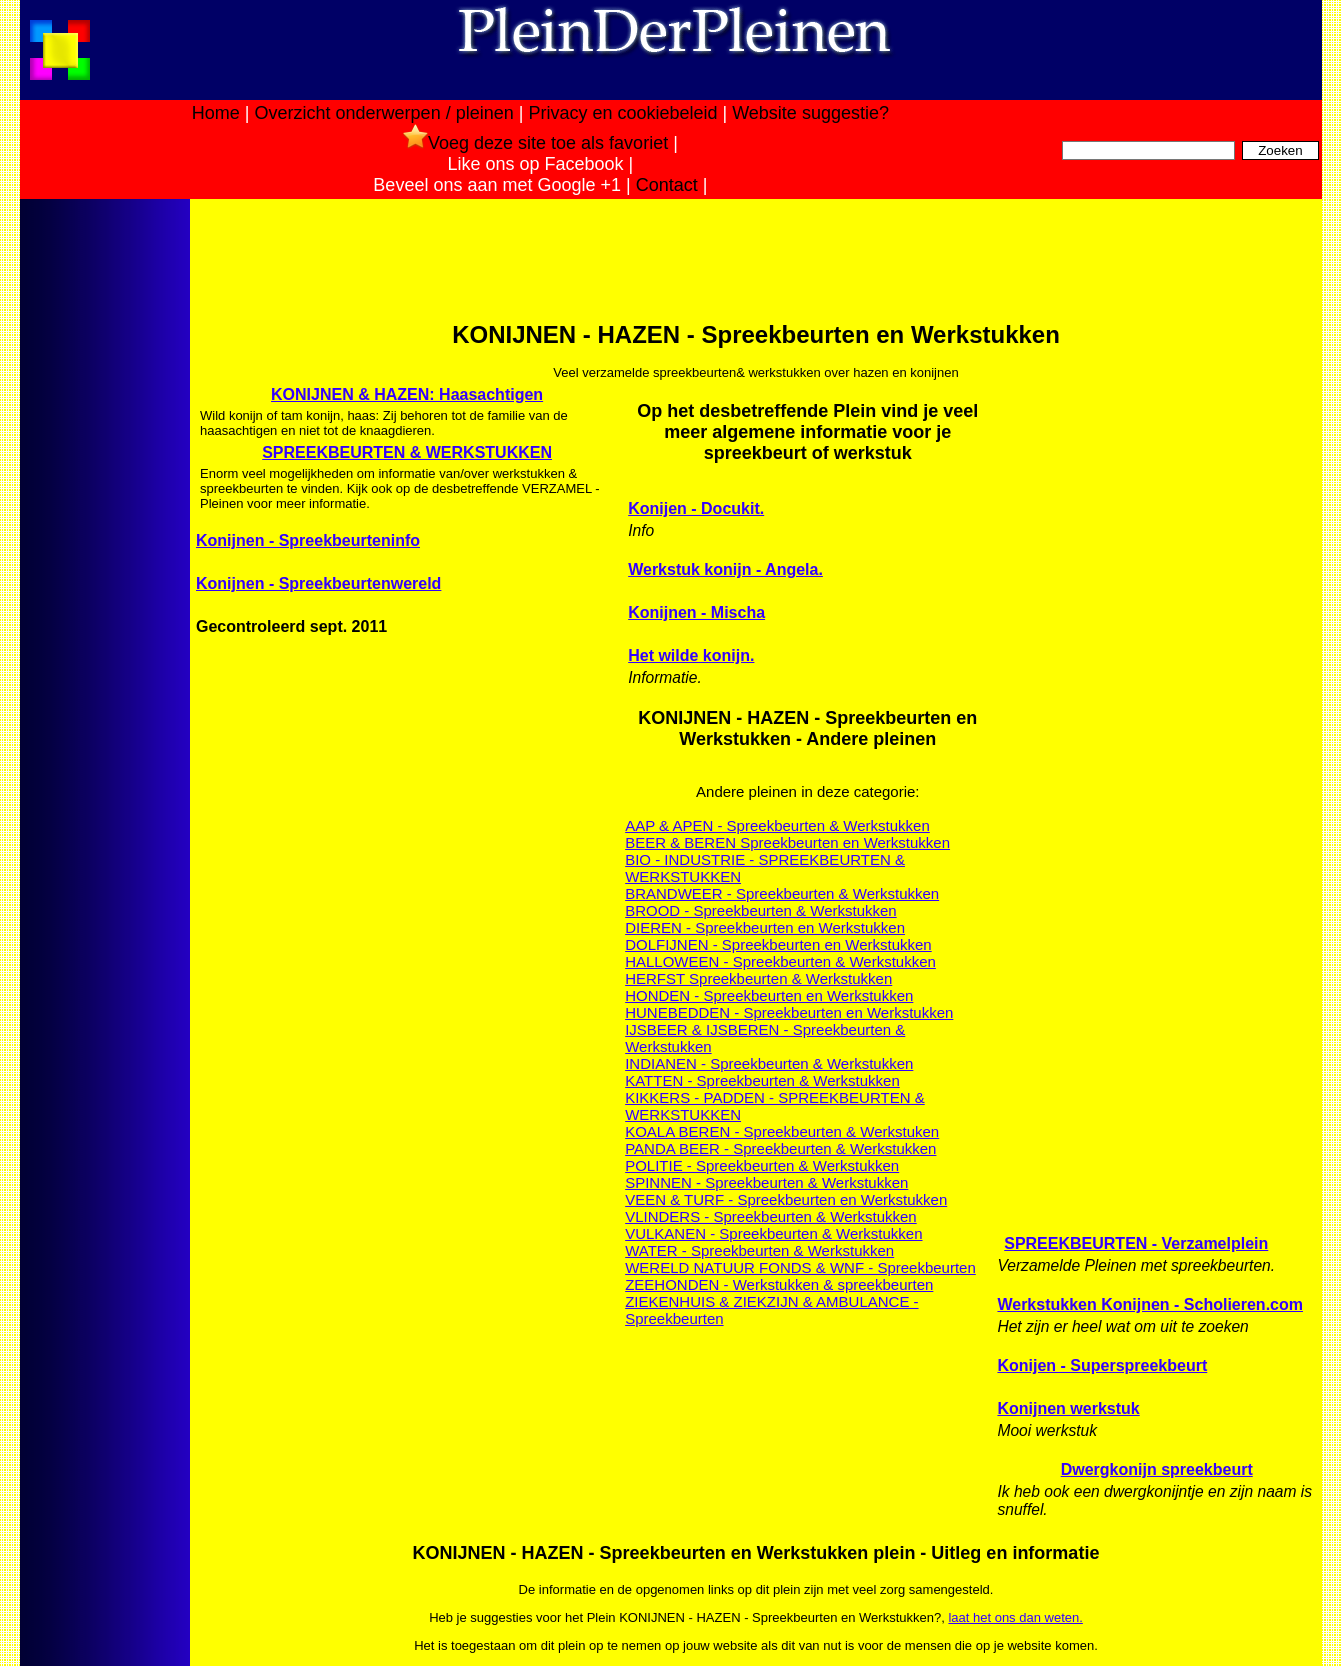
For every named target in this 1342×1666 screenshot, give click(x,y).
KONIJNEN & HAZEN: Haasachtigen (407, 394)
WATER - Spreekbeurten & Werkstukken (759, 1250)
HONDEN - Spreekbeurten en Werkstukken (769, 995)
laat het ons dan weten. (1015, 1617)
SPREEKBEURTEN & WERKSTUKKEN (407, 452)
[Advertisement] (103, 518)
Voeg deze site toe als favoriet (535, 143)
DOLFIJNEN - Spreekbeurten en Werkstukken (778, 944)
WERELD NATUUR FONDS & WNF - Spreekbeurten (800, 1267)
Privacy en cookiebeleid (622, 113)
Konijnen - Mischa (696, 612)
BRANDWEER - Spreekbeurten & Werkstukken (782, 893)
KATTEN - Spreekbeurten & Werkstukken (762, 1080)
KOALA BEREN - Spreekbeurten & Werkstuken (782, 1131)
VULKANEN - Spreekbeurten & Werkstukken (773, 1233)
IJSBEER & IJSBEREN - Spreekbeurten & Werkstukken (765, 1038)
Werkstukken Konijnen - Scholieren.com (1150, 1304)
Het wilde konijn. (691, 655)
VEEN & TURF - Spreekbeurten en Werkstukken (786, 1199)
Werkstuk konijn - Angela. (725, 569)
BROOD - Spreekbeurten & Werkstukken (761, 910)
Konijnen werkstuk (1068, 1408)
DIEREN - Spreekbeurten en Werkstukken (765, 927)
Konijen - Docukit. (696, 508)
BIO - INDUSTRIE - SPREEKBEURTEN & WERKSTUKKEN (765, 868)
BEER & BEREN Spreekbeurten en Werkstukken (787, 842)
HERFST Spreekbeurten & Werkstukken (758, 978)
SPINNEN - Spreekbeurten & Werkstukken (766, 1182)
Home (216, 113)
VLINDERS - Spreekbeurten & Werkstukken (771, 1216)
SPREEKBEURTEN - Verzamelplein (1136, 1243)
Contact (667, 185)
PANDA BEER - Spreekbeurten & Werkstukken (780, 1148)
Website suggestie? (810, 113)
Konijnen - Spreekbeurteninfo (308, 540)
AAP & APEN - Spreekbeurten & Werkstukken (777, 825)
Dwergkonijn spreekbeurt (1157, 1469)
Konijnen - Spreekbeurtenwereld (318, 583)
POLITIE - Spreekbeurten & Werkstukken (762, 1165)
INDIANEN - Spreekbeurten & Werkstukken (769, 1063)
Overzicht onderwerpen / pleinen (384, 113)
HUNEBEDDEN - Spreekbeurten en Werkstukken (789, 1012)
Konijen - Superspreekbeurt (1102, 1365)
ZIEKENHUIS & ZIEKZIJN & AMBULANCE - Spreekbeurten (771, 1310)
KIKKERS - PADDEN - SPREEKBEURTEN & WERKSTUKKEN (775, 1106)
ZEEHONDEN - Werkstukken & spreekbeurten (779, 1284)
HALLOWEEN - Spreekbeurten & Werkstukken (780, 961)
